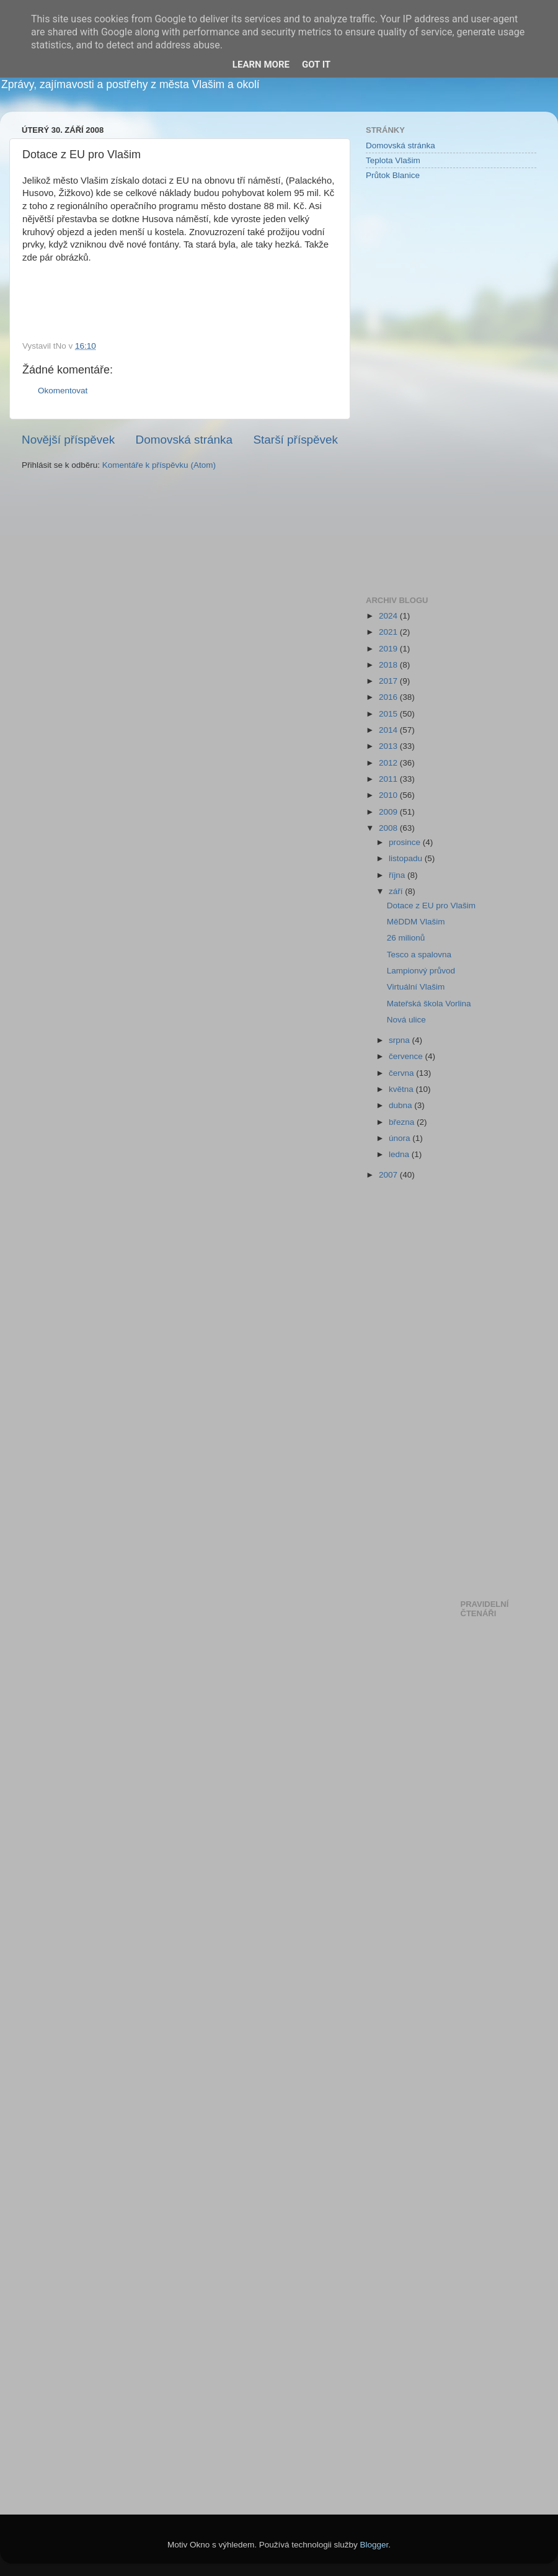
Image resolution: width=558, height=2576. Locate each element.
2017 (389, 681)
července (407, 1056)
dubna (401, 1105)
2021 (389, 632)
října (398, 875)
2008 (389, 828)
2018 (389, 664)
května (402, 1089)
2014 (389, 730)
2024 (389, 615)
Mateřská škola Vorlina (429, 1003)
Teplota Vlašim (393, 160)
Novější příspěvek (68, 439)
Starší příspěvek (296, 439)
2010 (389, 795)
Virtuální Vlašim (416, 986)
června (402, 1073)
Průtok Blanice (393, 175)
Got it (316, 64)
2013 (389, 746)
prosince (406, 842)
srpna (400, 1040)
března (403, 1122)
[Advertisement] (415, 387)
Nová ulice (406, 1019)
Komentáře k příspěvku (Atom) (159, 465)
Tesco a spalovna (419, 954)
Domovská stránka (184, 439)
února (400, 1138)
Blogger (374, 2544)
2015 (389, 713)
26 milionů (406, 937)
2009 (389, 811)
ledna (400, 1154)
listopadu (407, 858)
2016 (389, 697)
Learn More (261, 64)
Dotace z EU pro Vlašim (431, 905)
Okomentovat (62, 390)
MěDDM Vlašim (416, 921)
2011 (389, 779)
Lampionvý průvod (421, 970)
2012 (389, 762)
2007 (389, 1174)
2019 (389, 648)
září (397, 891)
